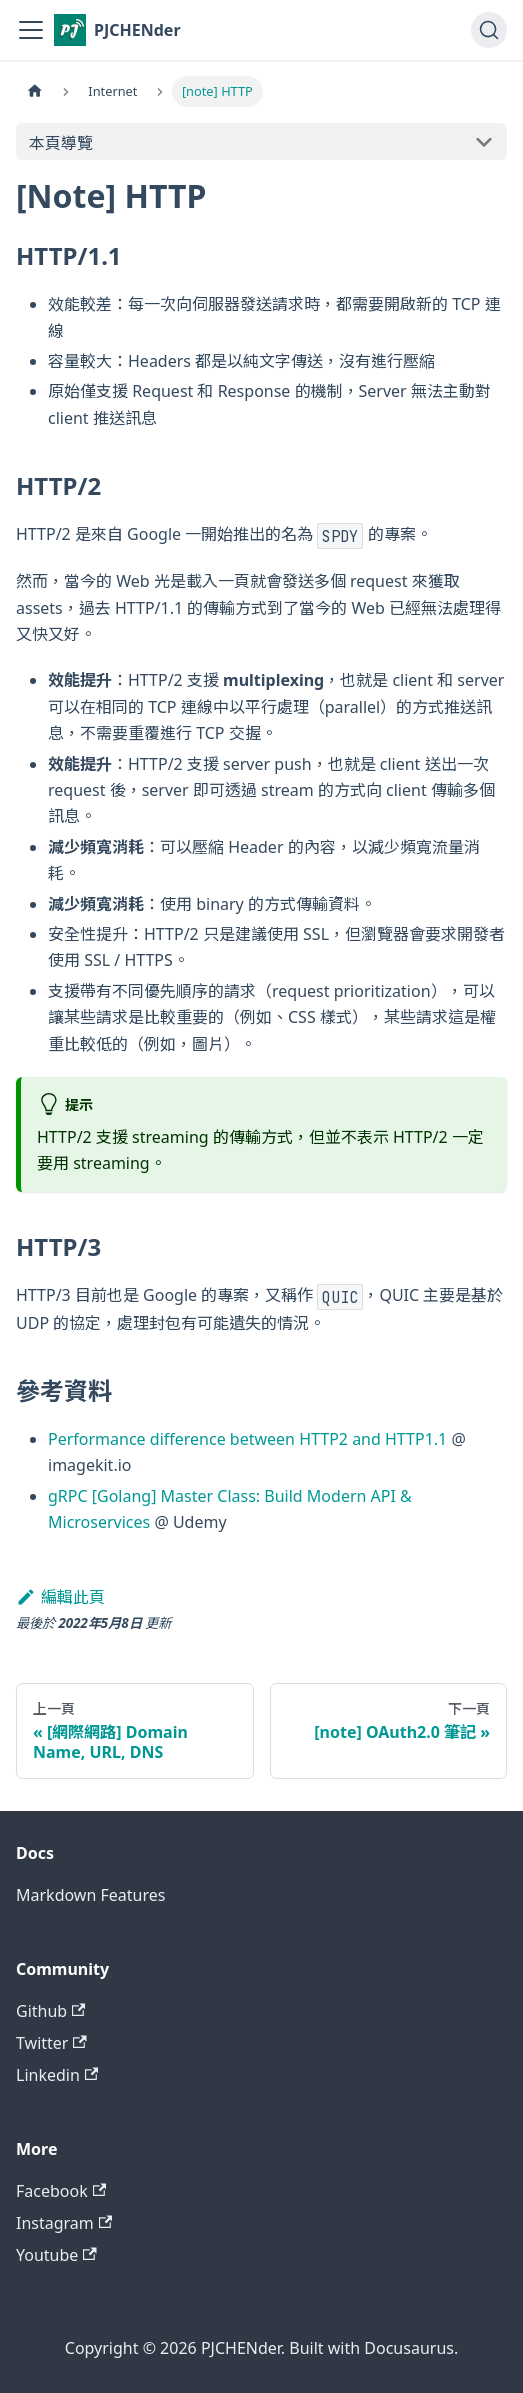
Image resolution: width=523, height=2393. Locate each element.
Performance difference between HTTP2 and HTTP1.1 (247, 1439)
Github (50, 2011)
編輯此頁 (60, 1597)
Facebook (61, 2191)
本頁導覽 (61, 143)
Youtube (56, 2255)
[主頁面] (35, 91)
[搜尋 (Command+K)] (489, 30)
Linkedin (57, 2075)
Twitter (51, 2043)
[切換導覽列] (31, 30)
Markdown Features (90, 1895)
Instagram (64, 2223)
